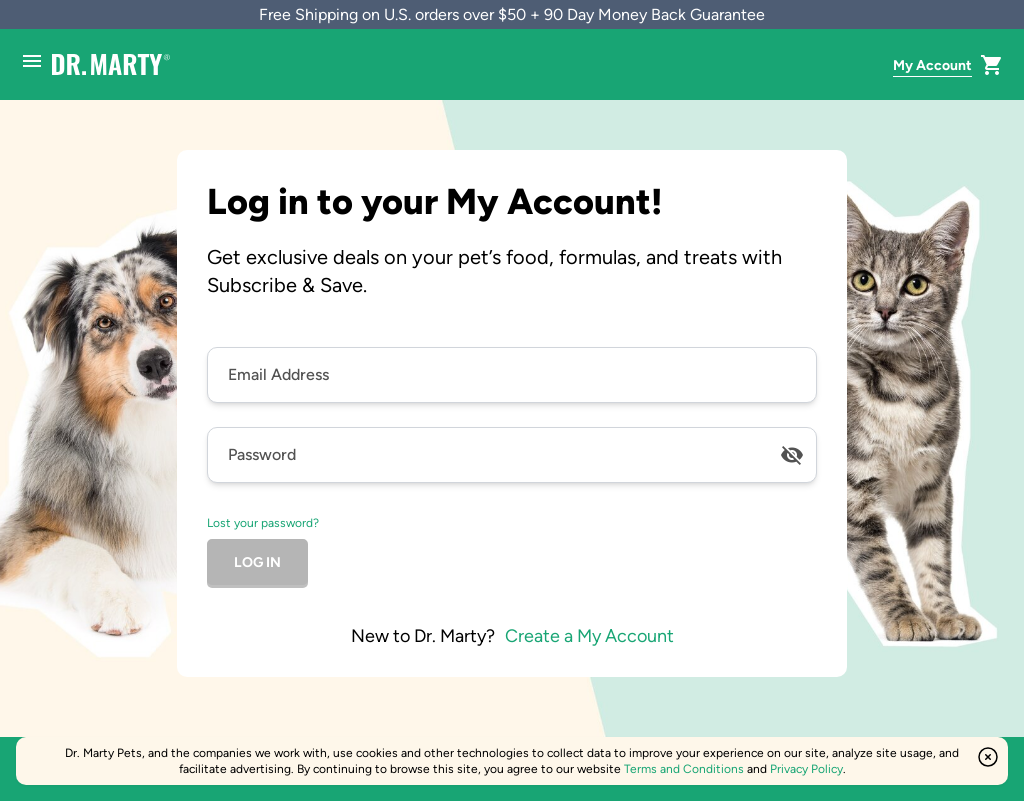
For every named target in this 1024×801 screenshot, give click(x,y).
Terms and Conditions (684, 769)
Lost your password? (263, 523)
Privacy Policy (806, 769)
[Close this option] (988, 757)
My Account (932, 65)
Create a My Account (589, 636)
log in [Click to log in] (257, 562)
